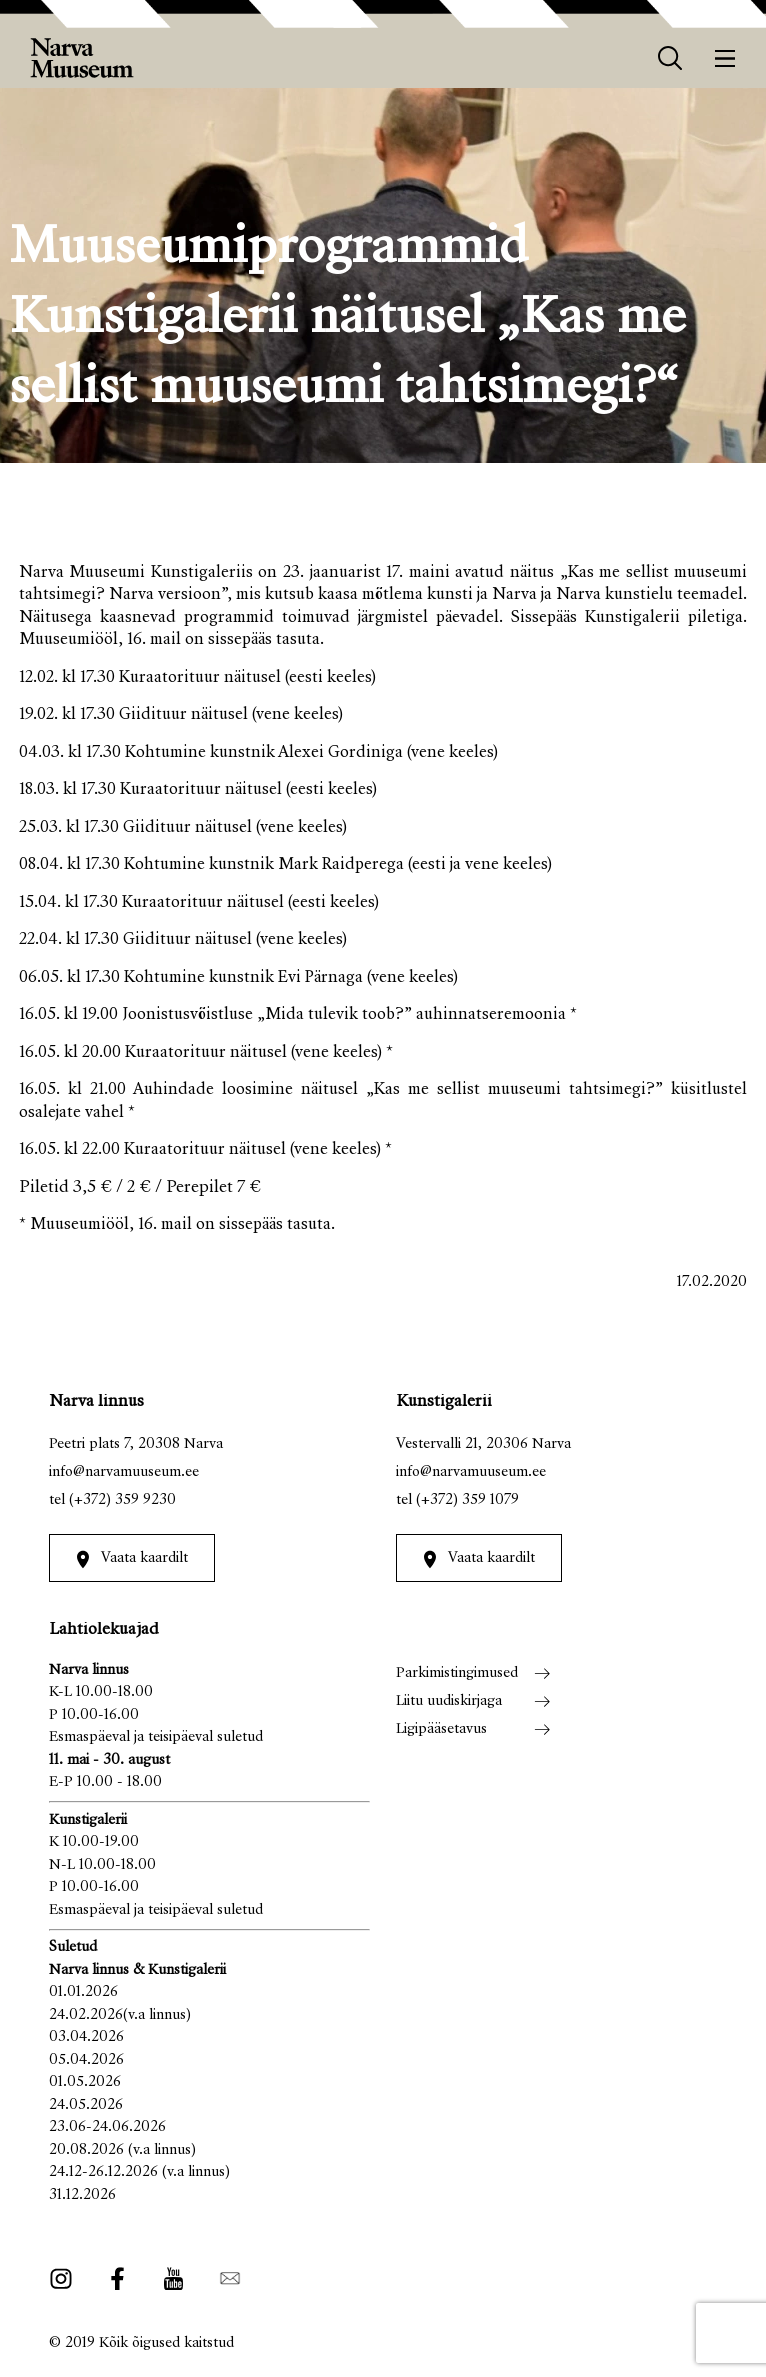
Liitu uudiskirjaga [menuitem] (449, 1701)
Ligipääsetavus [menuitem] (441, 1729)
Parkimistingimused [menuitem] (457, 1673)
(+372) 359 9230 (122, 1500)
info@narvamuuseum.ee (124, 1472)
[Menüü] (725, 58)
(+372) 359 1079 (467, 1500)
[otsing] (670, 58)
